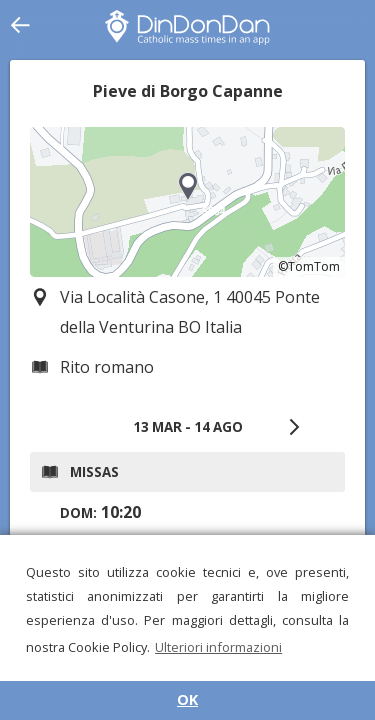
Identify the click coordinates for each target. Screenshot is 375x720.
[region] (187, 202)
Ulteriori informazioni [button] (218, 647)
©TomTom (309, 266)
